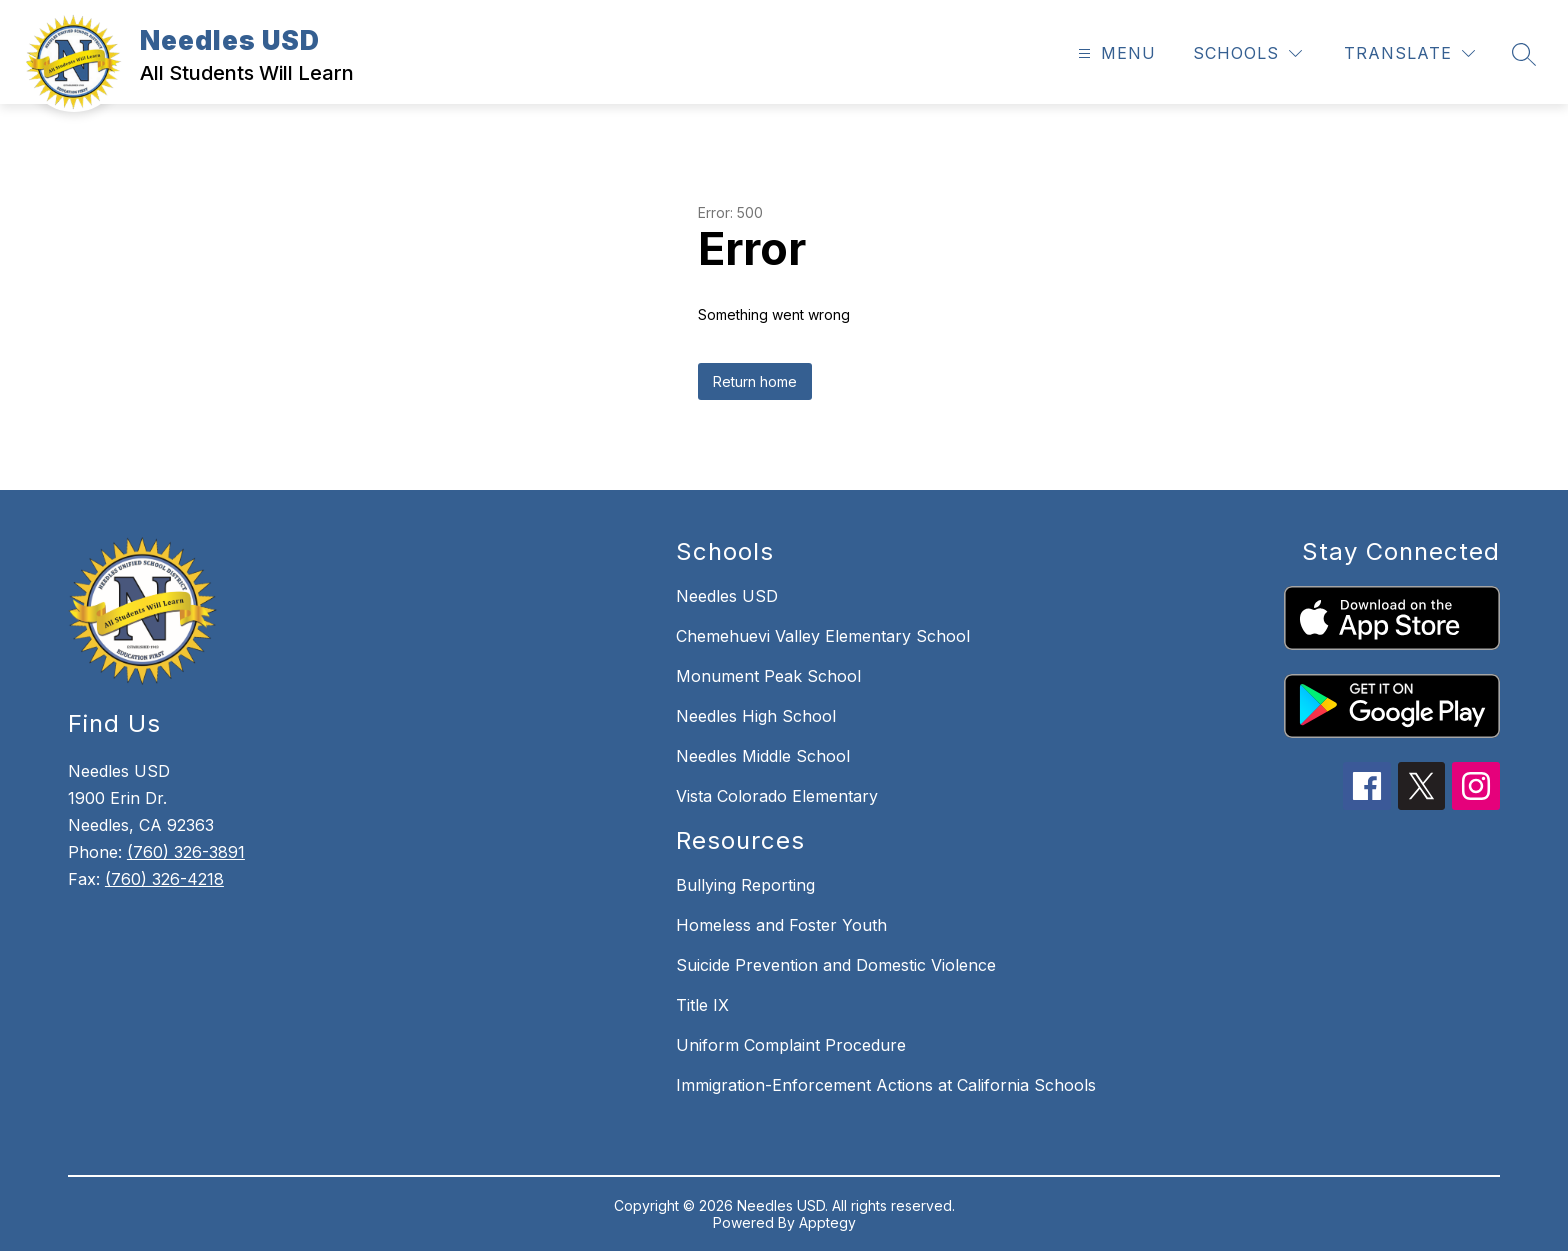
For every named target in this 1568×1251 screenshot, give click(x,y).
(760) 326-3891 (186, 852)
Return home (755, 381)
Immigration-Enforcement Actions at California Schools (886, 1085)
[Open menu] (1114, 53)
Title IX (702, 1005)
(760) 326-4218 (164, 879)
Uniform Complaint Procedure (791, 1045)
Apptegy (827, 1222)
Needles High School (756, 716)
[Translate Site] (1409, 53)
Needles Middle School (763, 756)
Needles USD (727, 596)
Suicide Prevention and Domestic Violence (836, 965)
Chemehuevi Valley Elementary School (823, 636)
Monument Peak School (768, 676)
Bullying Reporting (745, 885)
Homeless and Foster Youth (781, 925)
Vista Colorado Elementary (777, 796)
